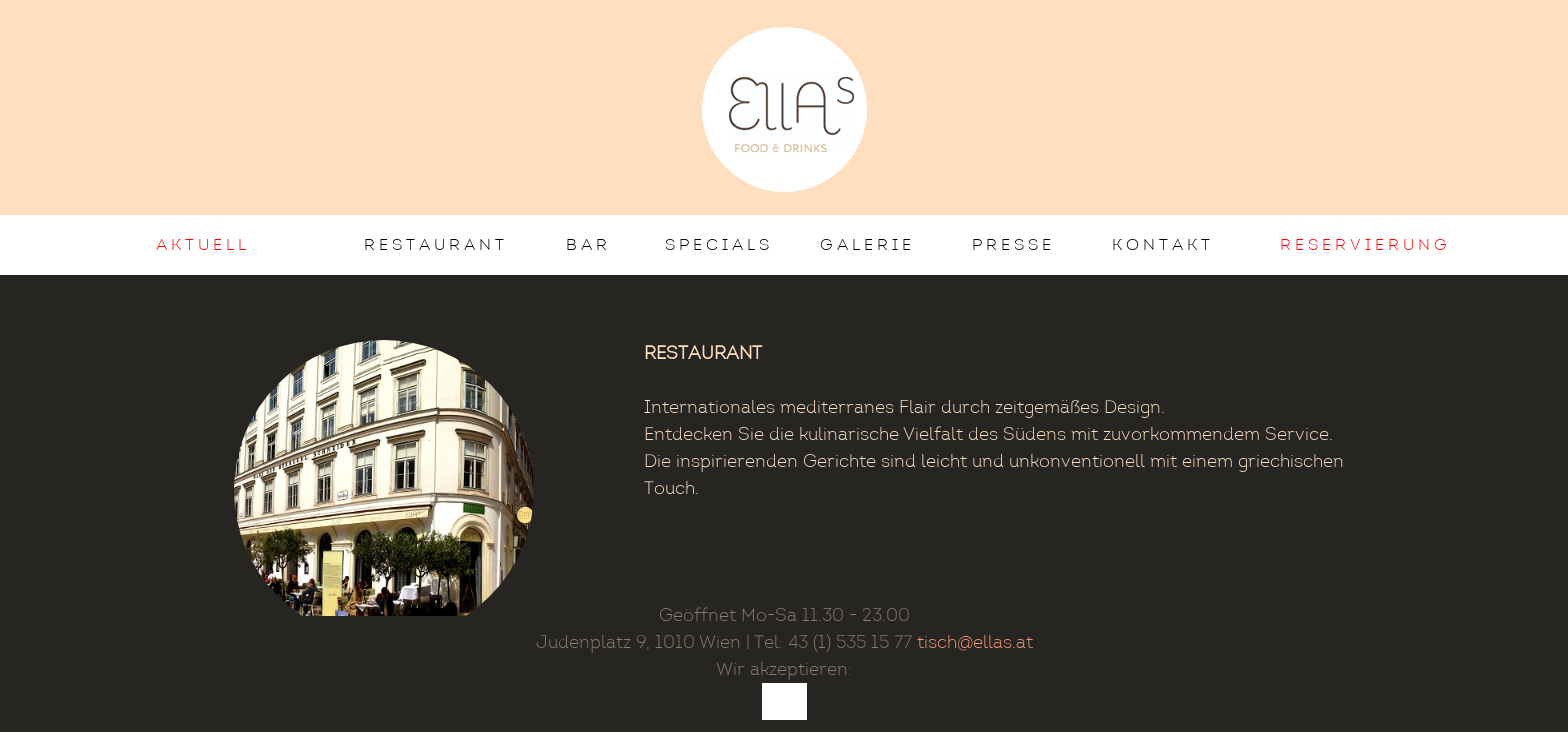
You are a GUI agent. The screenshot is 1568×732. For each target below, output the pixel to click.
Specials (719, 244)
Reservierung (1365, 244)
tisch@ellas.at (975, 642)
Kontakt (1163, 244)
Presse (1013, 244)
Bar (588, 244)
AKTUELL (203, 244)
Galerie (867, 244)
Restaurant (436, 244)
